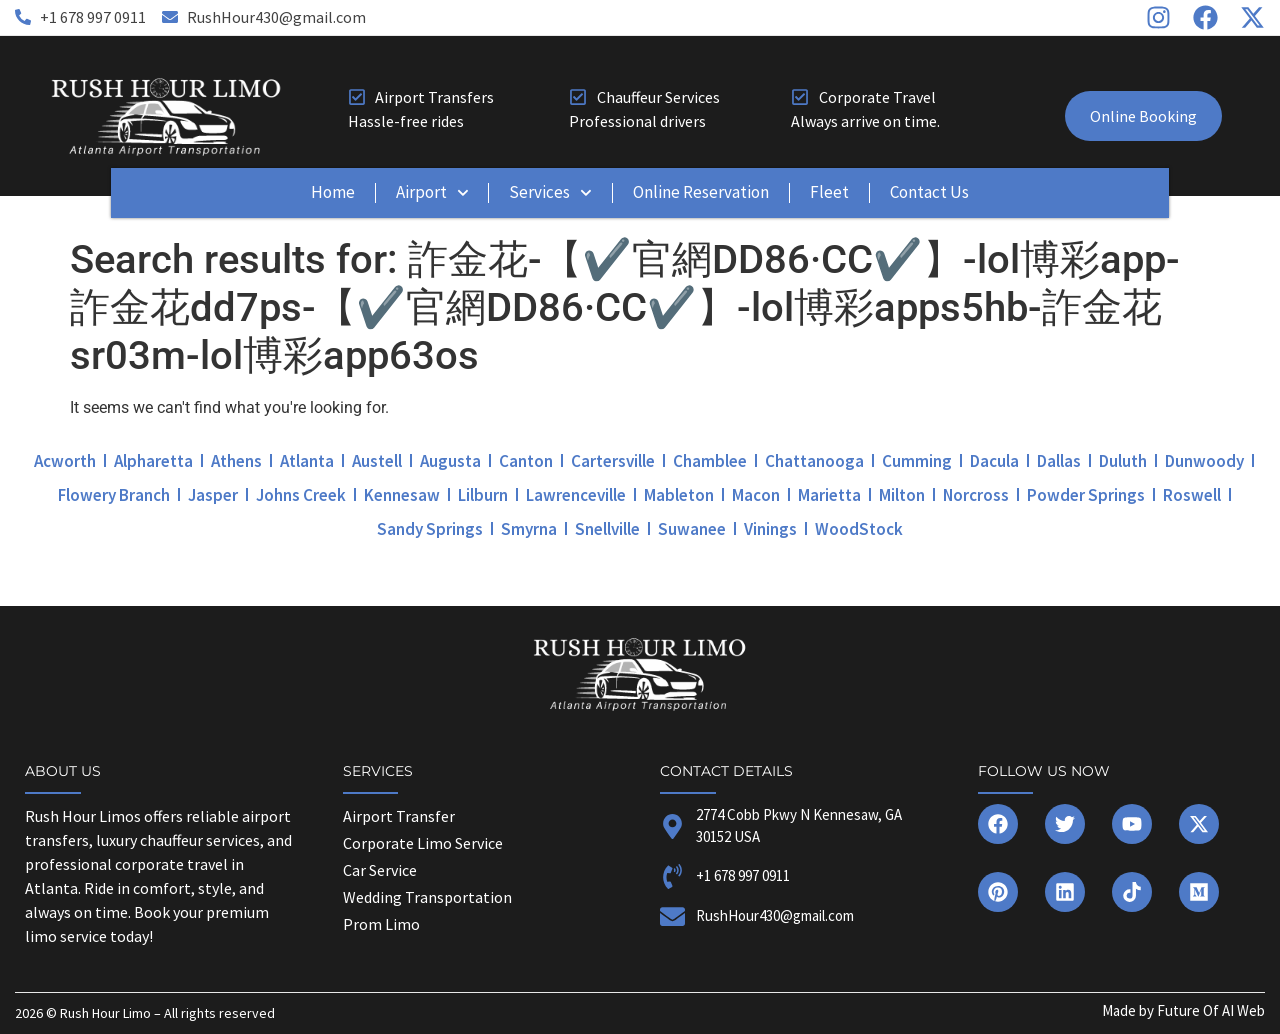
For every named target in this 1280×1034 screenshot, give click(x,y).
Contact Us (929, 192)
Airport (432, 193)
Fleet (829, 192)
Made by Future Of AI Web (1183, 1010)
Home (333, 192)
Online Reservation (701, 192)
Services (550, 193)
